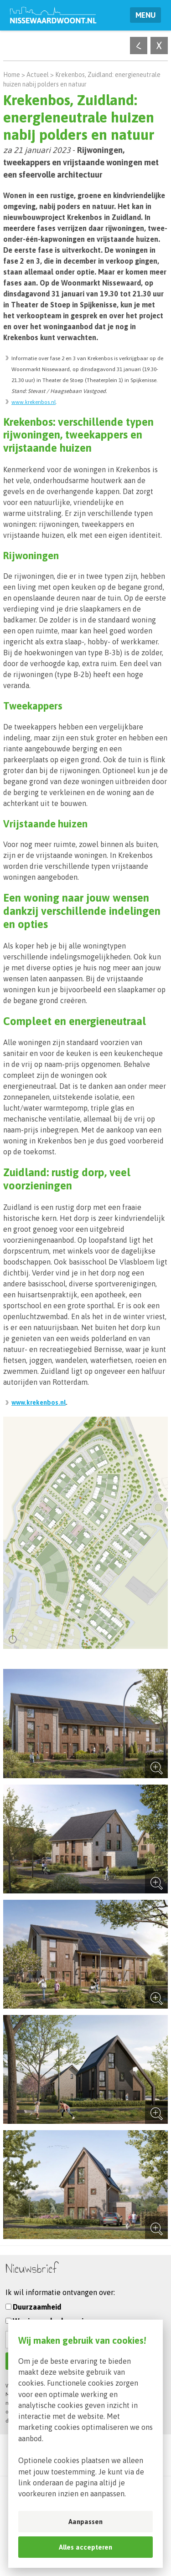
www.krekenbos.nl (33, 402)
